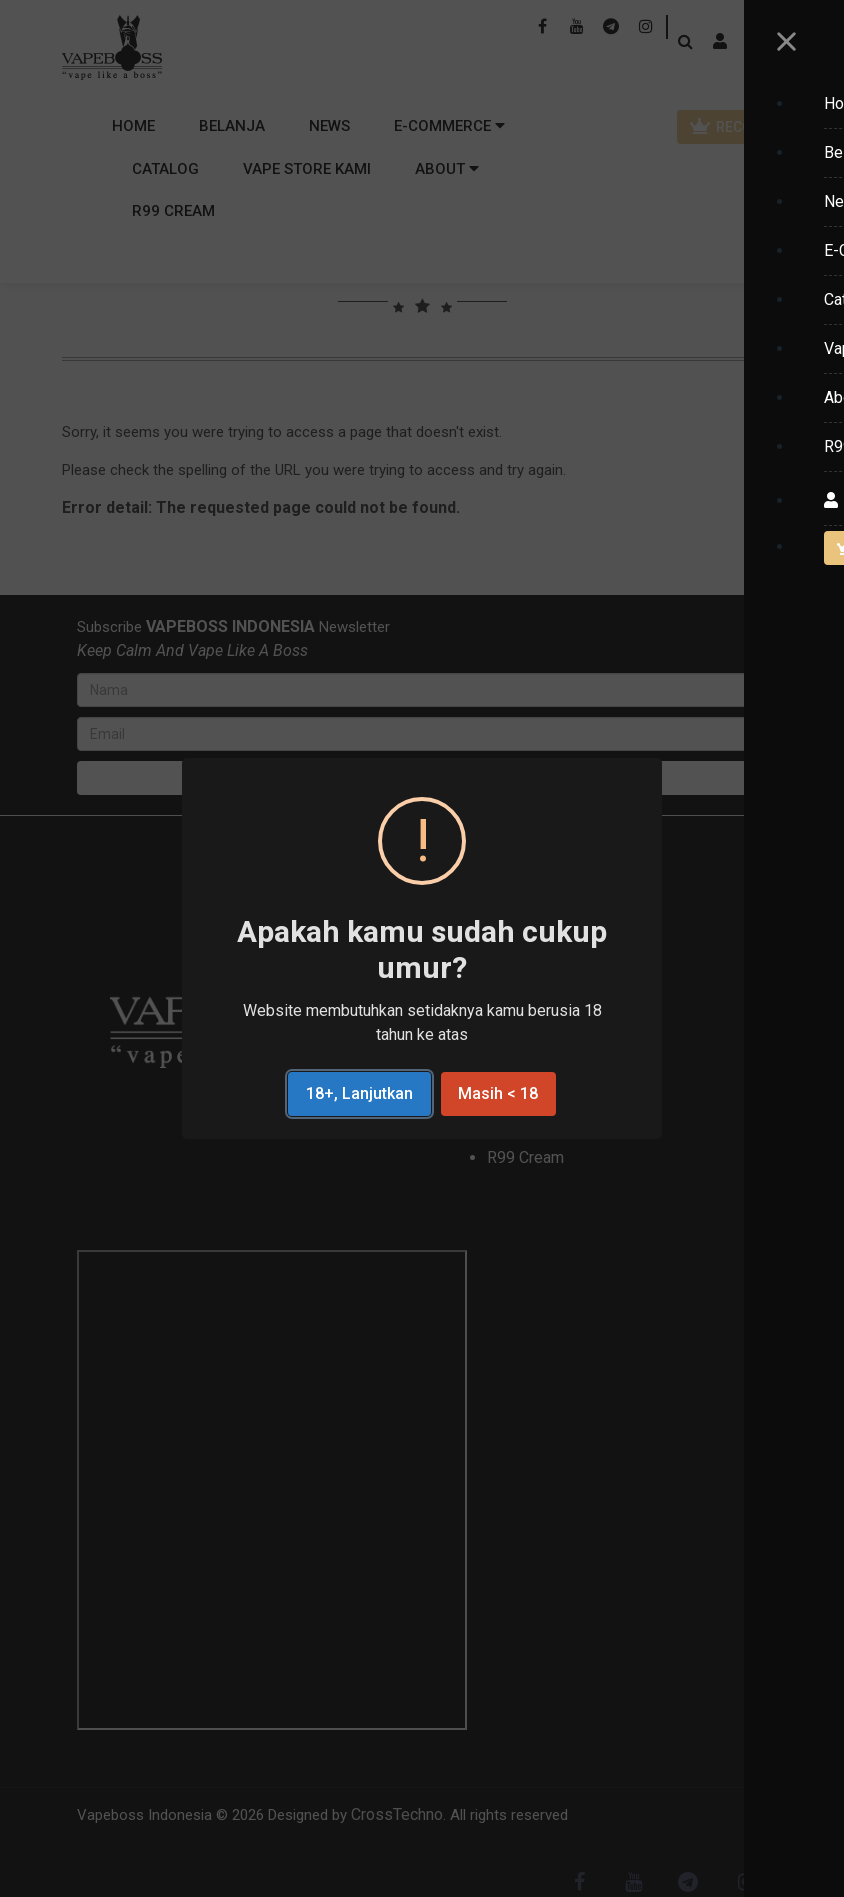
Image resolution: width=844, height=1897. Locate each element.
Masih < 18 (498, 1093)
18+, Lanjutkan (359, 1093)
